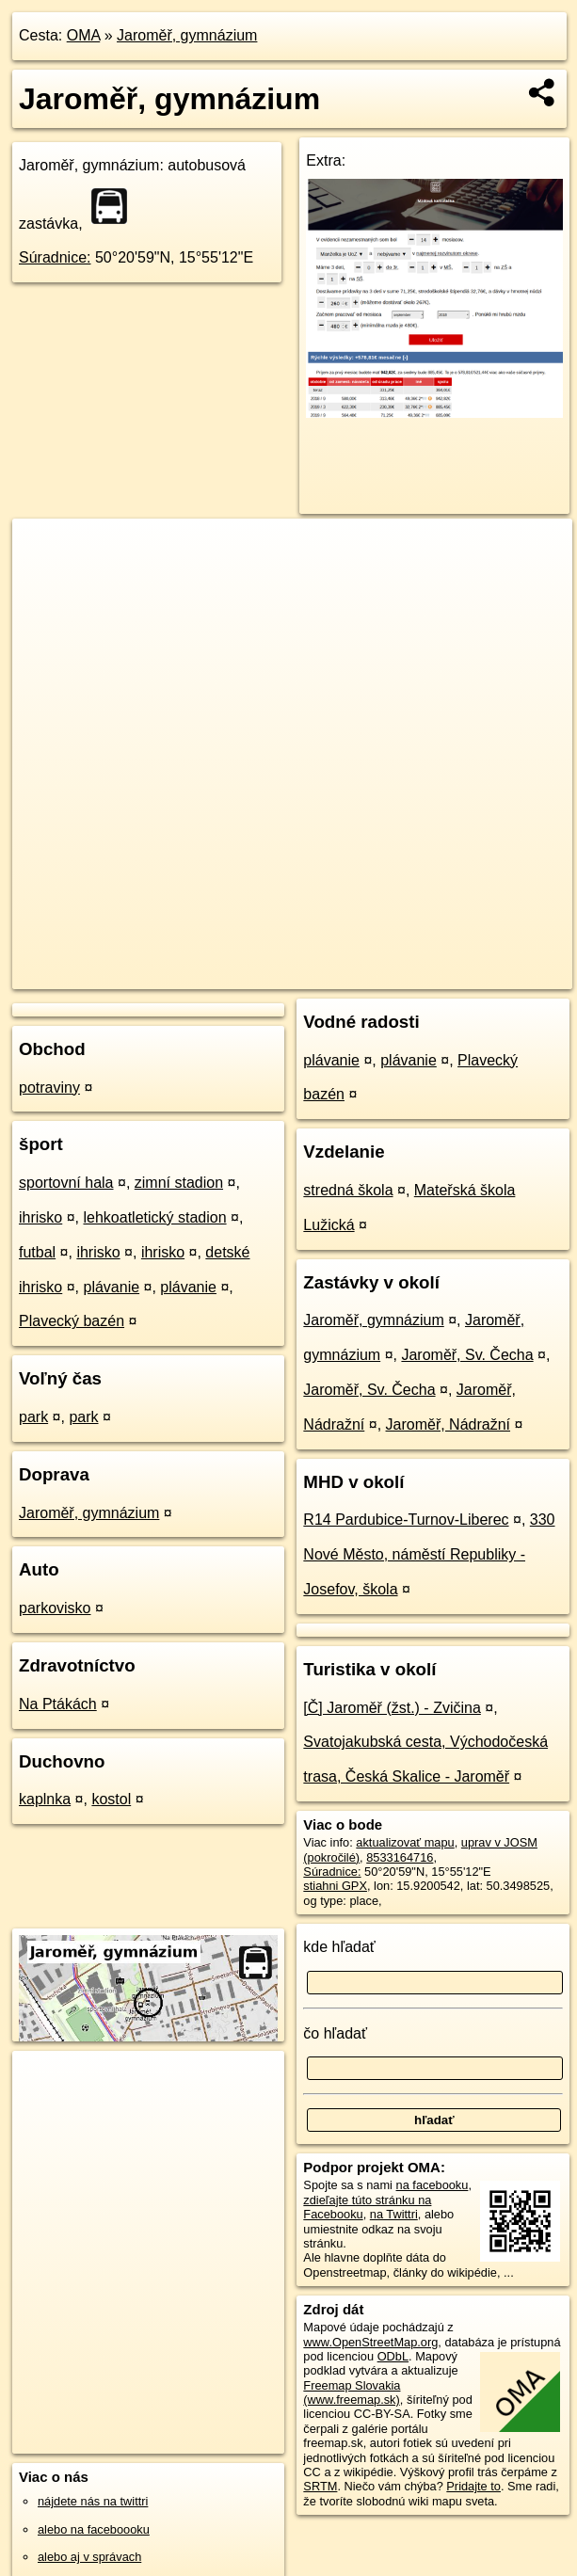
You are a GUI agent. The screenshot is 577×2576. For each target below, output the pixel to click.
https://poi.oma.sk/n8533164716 (487, 974)
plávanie (111, 1287)
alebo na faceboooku (94, 2529)
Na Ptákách (58, 1704)
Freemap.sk (344, 974)
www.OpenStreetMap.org (370, 2342)
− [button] (45, 580)
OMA (84, 35)
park (33, 1417)
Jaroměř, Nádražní (448, 1424)
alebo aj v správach (89, 2557)
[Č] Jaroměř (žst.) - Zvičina (391, 1708)
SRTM (320, 2486)
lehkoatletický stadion (154, 1217)
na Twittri (394, 2214)
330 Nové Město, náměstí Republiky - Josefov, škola (428, 1554)
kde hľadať (339, 1947)
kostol (111, 1799)
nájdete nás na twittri (93, 2501)
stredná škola (348, 1190)
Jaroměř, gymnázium (187, 35)
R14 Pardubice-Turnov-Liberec (405, 1520)
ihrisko (40, 1217)
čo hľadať (335, 2033)
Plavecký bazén (71, 1321)
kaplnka (45, 1799)
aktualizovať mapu (405, 1842)
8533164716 (399, 1857)
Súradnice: (55, 257)
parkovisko (54, 1608)
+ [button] (45, 550)
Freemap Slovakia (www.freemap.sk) (351, 2392)
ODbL (393, 2356)
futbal (37, 1252)
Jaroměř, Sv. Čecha (467, 1355)
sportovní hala (66, 1183)
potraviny (49, 1088)
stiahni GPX (335, 1886)
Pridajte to (473, 2486)
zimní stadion (179, 1183)
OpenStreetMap (247, 974)
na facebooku (432, 2185)
